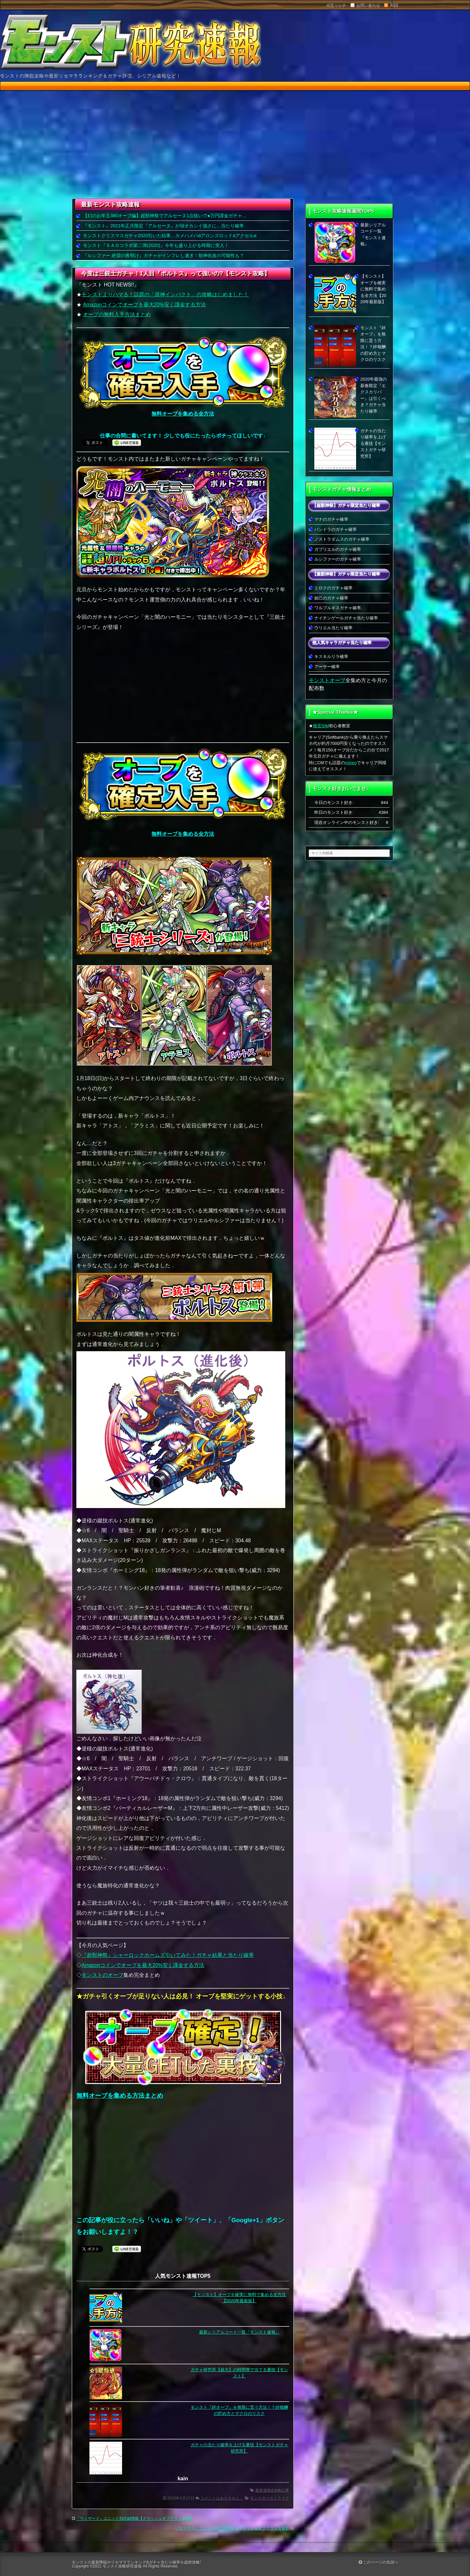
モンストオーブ (327, 680)
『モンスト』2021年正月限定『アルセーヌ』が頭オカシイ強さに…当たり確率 (163, 225)
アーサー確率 (327, 666)
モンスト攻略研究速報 (122, 2566)
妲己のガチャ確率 (331, 598)
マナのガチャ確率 (331, 519)
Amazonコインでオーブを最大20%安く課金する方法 (144, 304)
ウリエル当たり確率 (333, 627)
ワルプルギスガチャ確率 (337, 607)
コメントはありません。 (221, 2498)
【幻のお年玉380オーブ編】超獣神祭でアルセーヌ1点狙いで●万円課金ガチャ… (165, 215)
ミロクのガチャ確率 (333, 587)
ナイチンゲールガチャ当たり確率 (346, 617)
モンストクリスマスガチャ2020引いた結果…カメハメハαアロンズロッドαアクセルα (170, 235)
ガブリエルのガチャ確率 (337, 549)
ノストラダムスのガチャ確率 (341, 539)
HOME (75, 195)
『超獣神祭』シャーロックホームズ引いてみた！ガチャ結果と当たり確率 (168, 1955)
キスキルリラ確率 (331, 656)
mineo (350, 762)
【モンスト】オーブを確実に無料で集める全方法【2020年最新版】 (373, 289)
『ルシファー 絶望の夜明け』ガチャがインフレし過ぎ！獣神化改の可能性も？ (163, 255)
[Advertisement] (235, 143)
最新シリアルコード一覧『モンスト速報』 (239, 2332)
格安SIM (321, 725)
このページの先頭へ (378, 2562)
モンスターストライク (97, 195)
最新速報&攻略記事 (272, 2490)
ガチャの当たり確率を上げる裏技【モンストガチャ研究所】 (373, 443)
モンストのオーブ (102, 1975)
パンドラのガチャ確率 (335, 529)
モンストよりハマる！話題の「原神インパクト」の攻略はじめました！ (165, 294)
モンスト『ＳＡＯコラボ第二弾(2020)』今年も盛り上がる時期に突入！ (156, 245)
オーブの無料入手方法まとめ (117, 314)
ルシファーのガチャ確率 (337, 559)
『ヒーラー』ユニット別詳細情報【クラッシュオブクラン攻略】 (233, 2528)
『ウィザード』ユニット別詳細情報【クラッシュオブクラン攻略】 (135, 2518)
